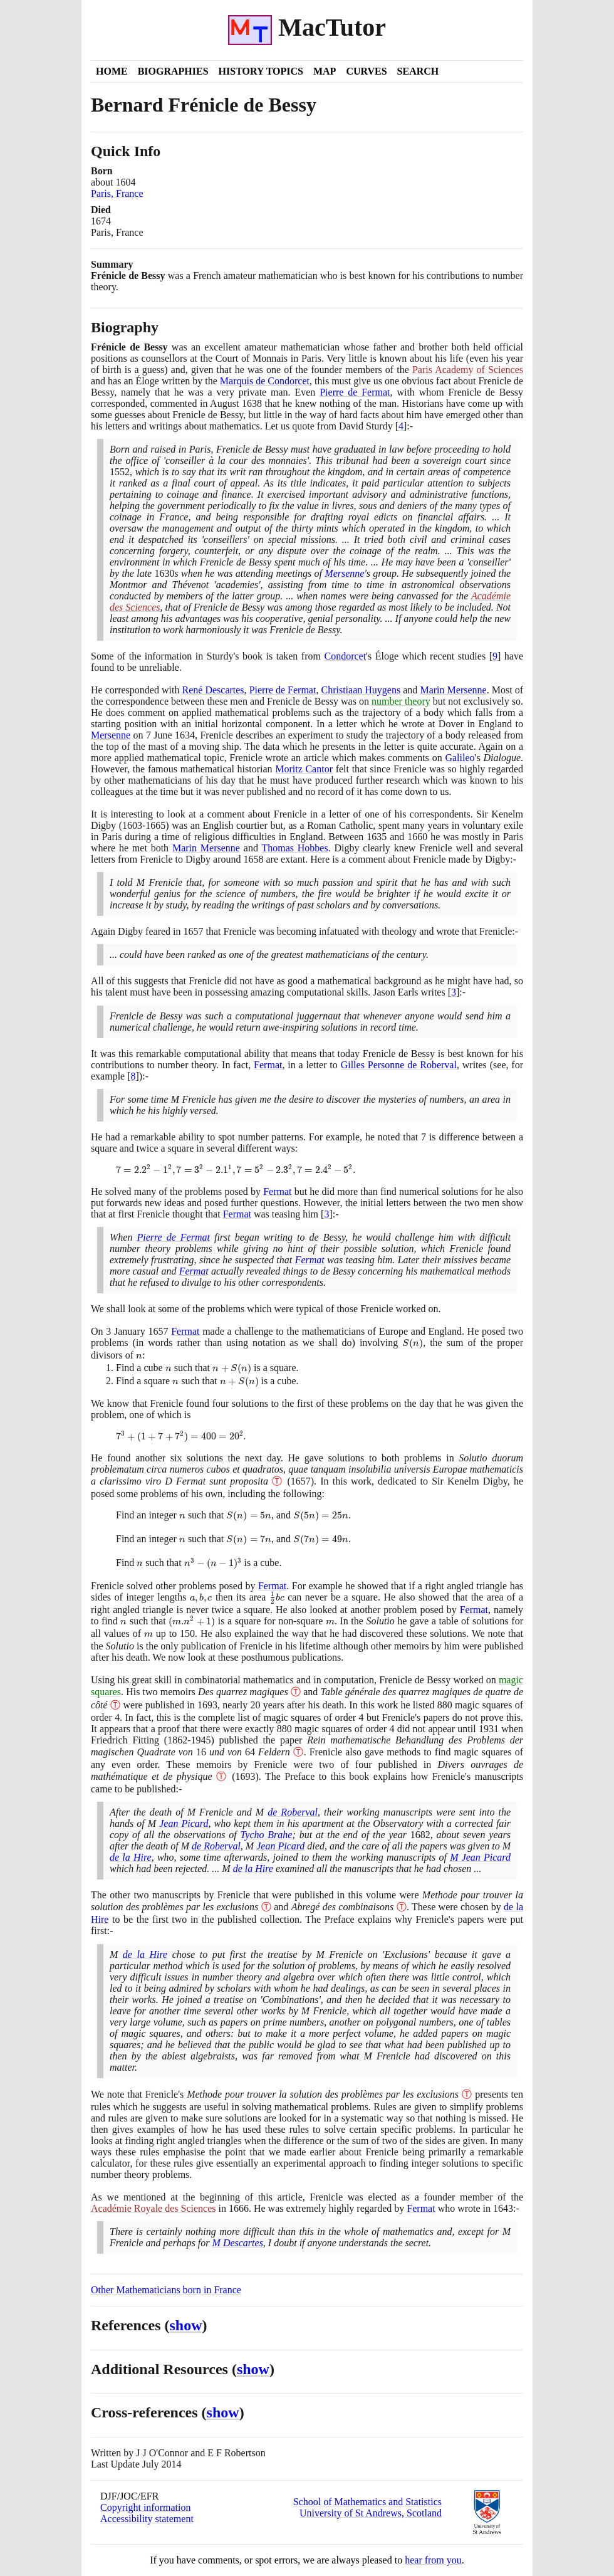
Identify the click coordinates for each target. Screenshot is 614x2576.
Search (418, 71)
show (186, 2325)
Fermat (268, 1064)
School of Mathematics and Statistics (367, 2501)
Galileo (459, 757)
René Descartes (213, 690)
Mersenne (344, 573)
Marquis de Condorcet (265, 381)
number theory (401, 701)
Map (324, 71)
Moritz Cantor (304, 769)
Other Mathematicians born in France (166, 2289)
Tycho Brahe (267, 1834)
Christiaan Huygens (360, 690)
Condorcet (345, 656)
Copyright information (145, 2507)
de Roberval (293, 1812)
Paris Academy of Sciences (467, 369)
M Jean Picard (480, 1857)
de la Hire (131, 1857)
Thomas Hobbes (294, 848)
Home (112, 71)
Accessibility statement (147, 2518)
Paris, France (117, 193)
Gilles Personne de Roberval (399, 1064)
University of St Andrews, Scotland (370, 2513)
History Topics (261, 71)
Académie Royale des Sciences (153, 2208)
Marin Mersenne (453, 690)
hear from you (433, 2560)
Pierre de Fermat (355, 392)
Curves (366, 71)
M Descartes (237, 2242)
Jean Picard (183, 1823)
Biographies (173, 71)
